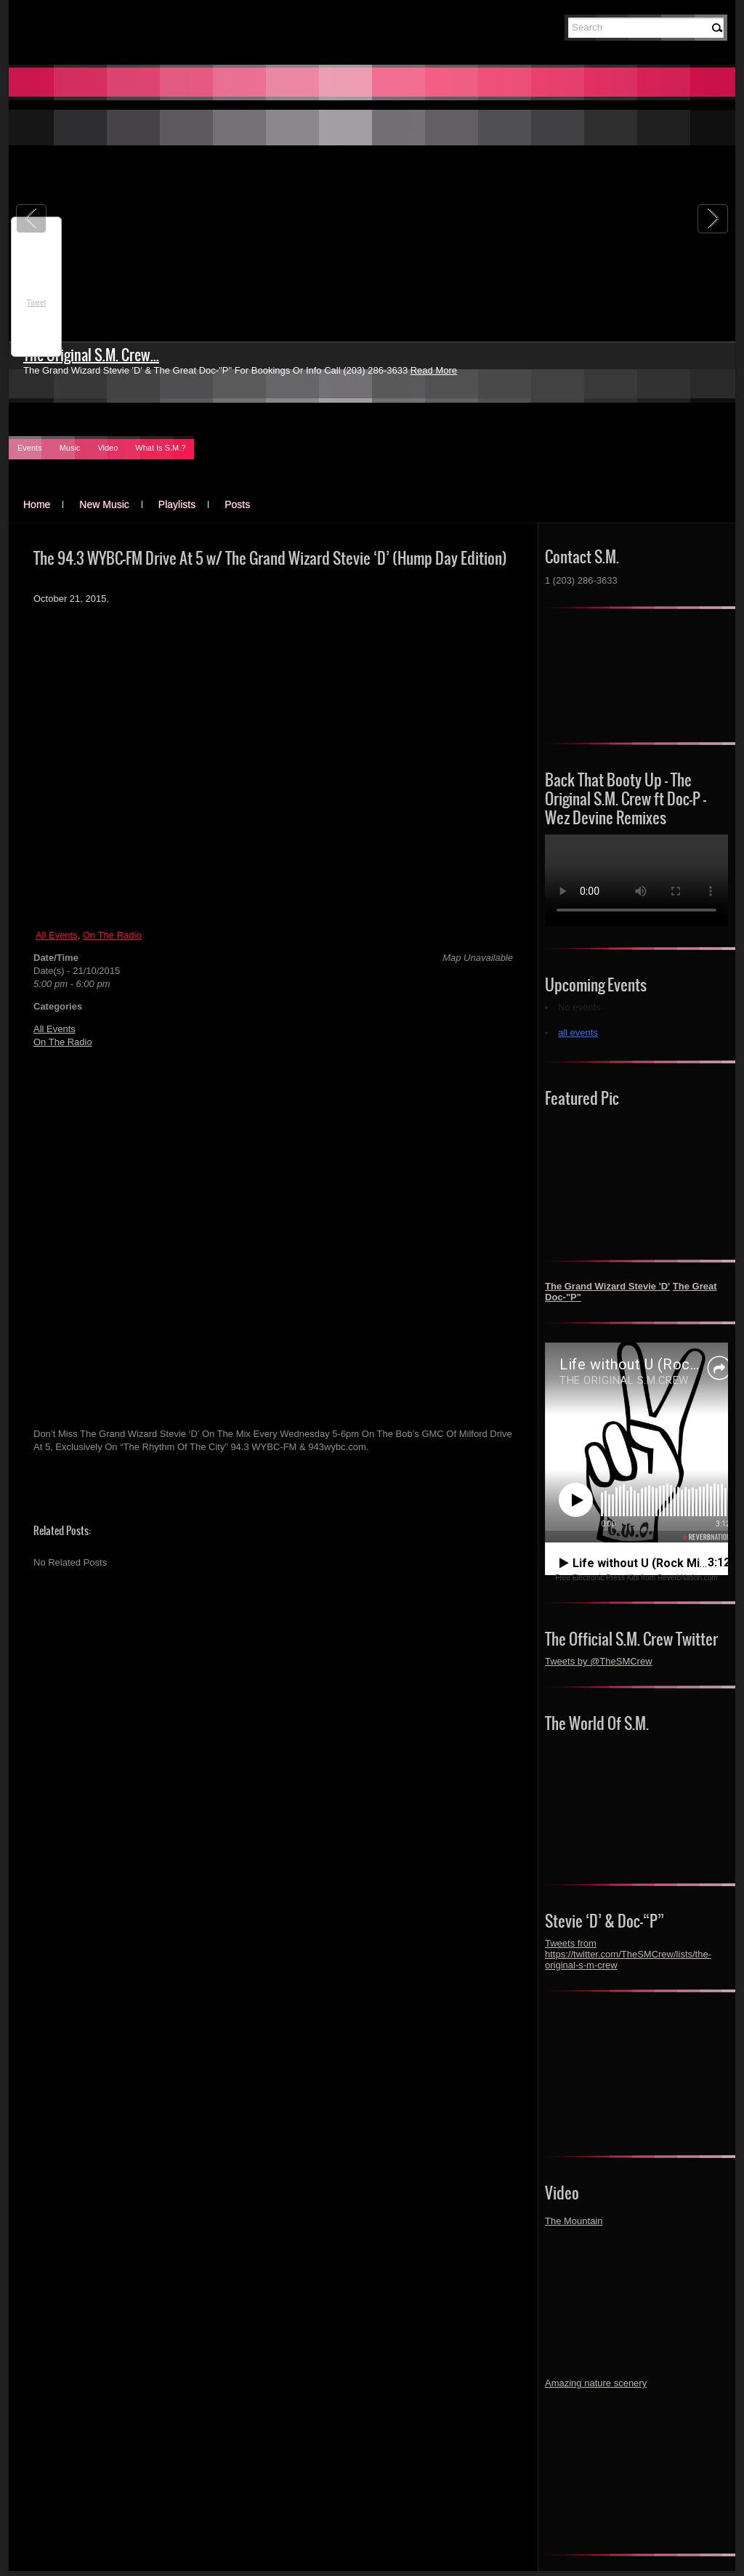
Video (107, 447)
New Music (104, 504)
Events (29, 447)
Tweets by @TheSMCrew (598, 1661)
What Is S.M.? (160, 447)
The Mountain (574, 2220)
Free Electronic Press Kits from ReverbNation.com (636, 1578)
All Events (57, 935)
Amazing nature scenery (596, 2383)
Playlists (176, 504)
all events (578, 1032)
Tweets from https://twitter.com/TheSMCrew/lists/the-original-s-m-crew (628, 1954)
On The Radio (112, 935)
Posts (237, 504)
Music (70, 447)
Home (36, 504)
